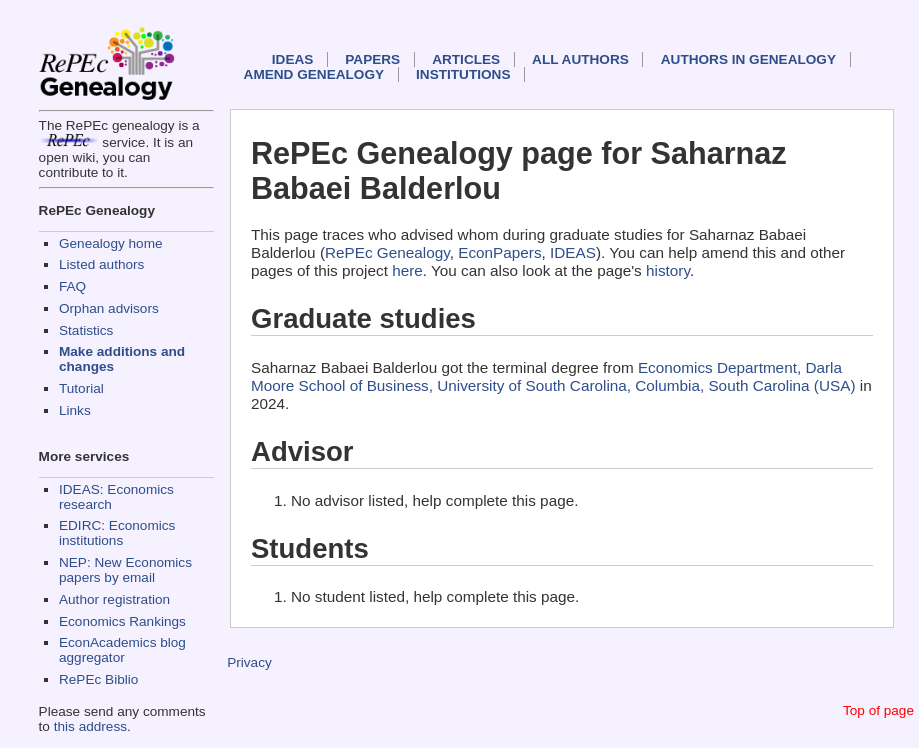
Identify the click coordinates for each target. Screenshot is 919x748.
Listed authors (101, 264)
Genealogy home (111, 243)
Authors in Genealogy (748, 59)
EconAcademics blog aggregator (122, 650)
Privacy (249, 662)
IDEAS (293, 59)
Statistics (86, 330)
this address (90, 726)
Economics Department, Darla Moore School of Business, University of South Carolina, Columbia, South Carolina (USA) (553, 376)
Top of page (878, 710)
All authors (580, 59)
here (407, 270)
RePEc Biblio (98, 679)
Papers (372, 59)
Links (75, 410)
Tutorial (81, 388)
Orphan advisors (109, 308)
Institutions (463, 74)
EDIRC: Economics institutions (117, 533)
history (668, 270)
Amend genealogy (314, 74)
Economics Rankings (122, 621)
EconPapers (499, 252)
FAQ (72, 286)
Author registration (114, 599)
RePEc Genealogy (387, 252)
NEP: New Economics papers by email (125, 570)
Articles (466, 59)
